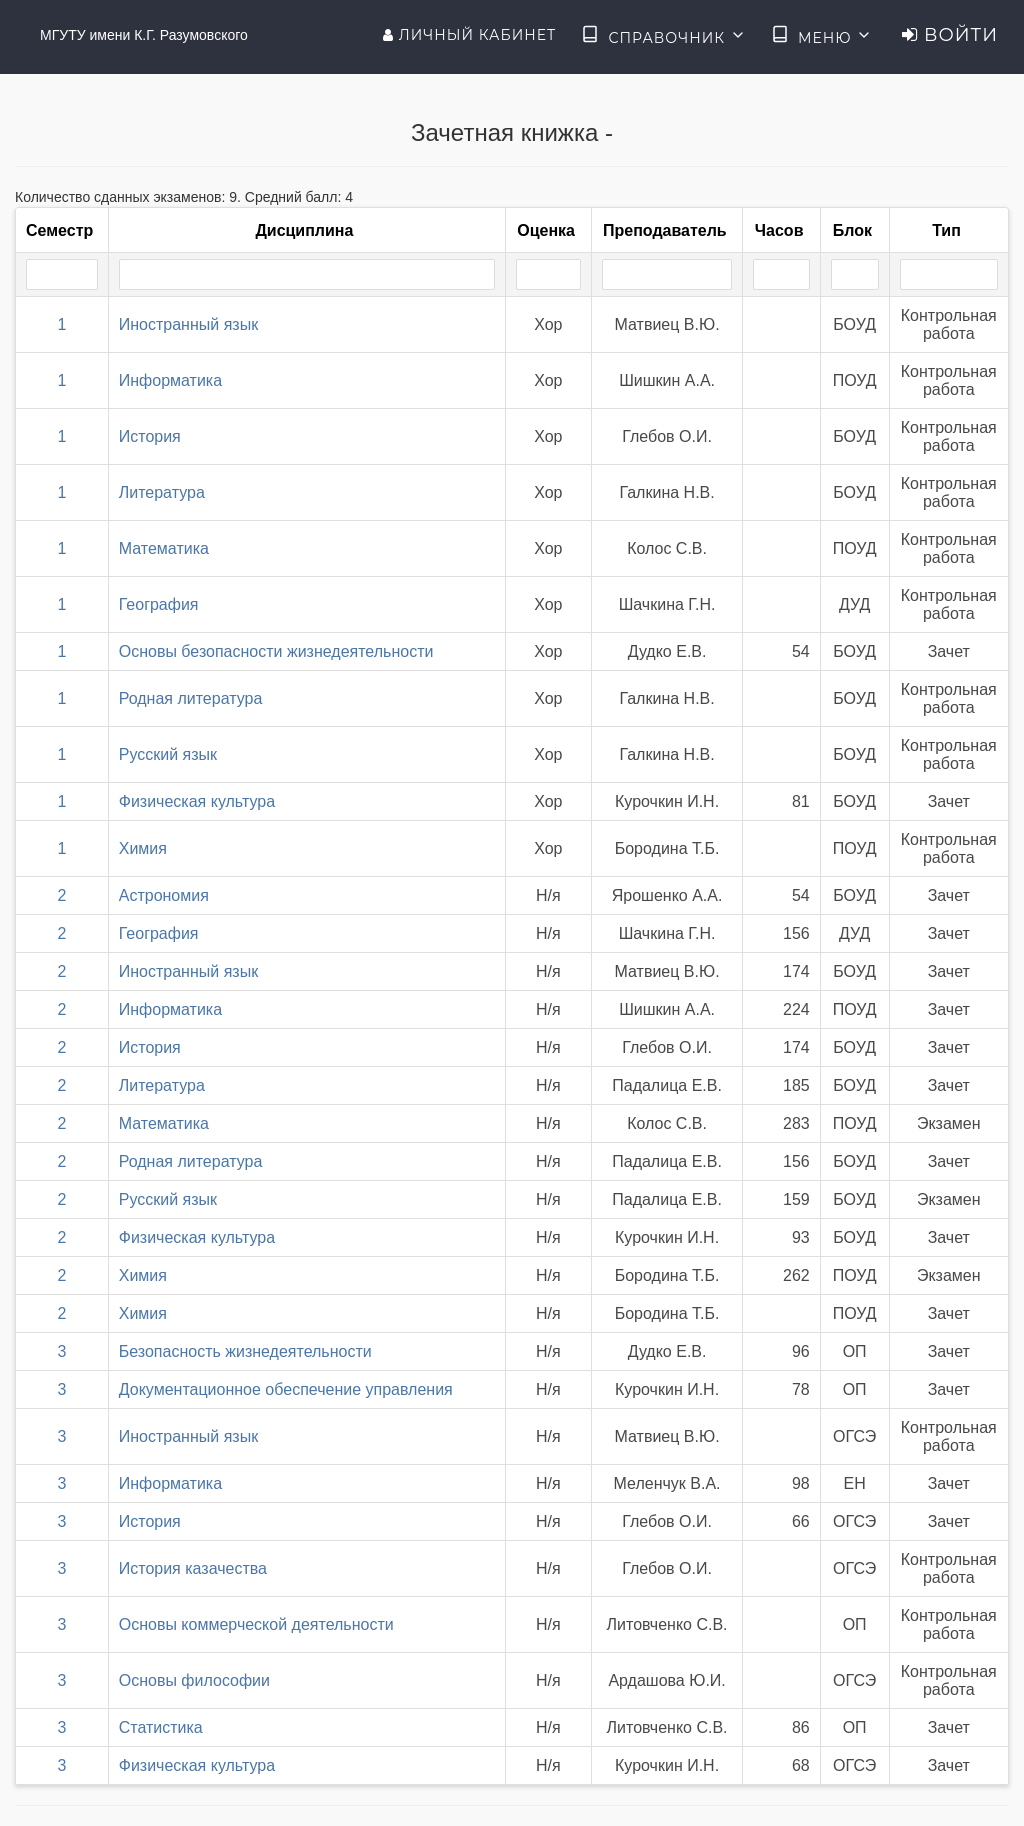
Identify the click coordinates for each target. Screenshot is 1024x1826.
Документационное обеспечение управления (286, 1389)
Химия (143, 848)
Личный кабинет (469, 35)
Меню (822, 36)
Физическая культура (197, 801)
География (159, 604)
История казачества (193, 1568)
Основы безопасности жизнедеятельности (276, 651)
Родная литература (191, 698)
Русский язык (168, 754)
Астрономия (164, 895)
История (150, 436)
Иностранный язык (188, 324)
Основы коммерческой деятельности (256, 1624)
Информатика (170, 380)
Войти (950, 35)
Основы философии (194, 1680)
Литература (162, 492)
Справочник (663, 36)
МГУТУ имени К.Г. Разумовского (144, 35)
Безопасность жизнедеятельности (245, 1351)
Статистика (161, 1727)
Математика (164, 548)
